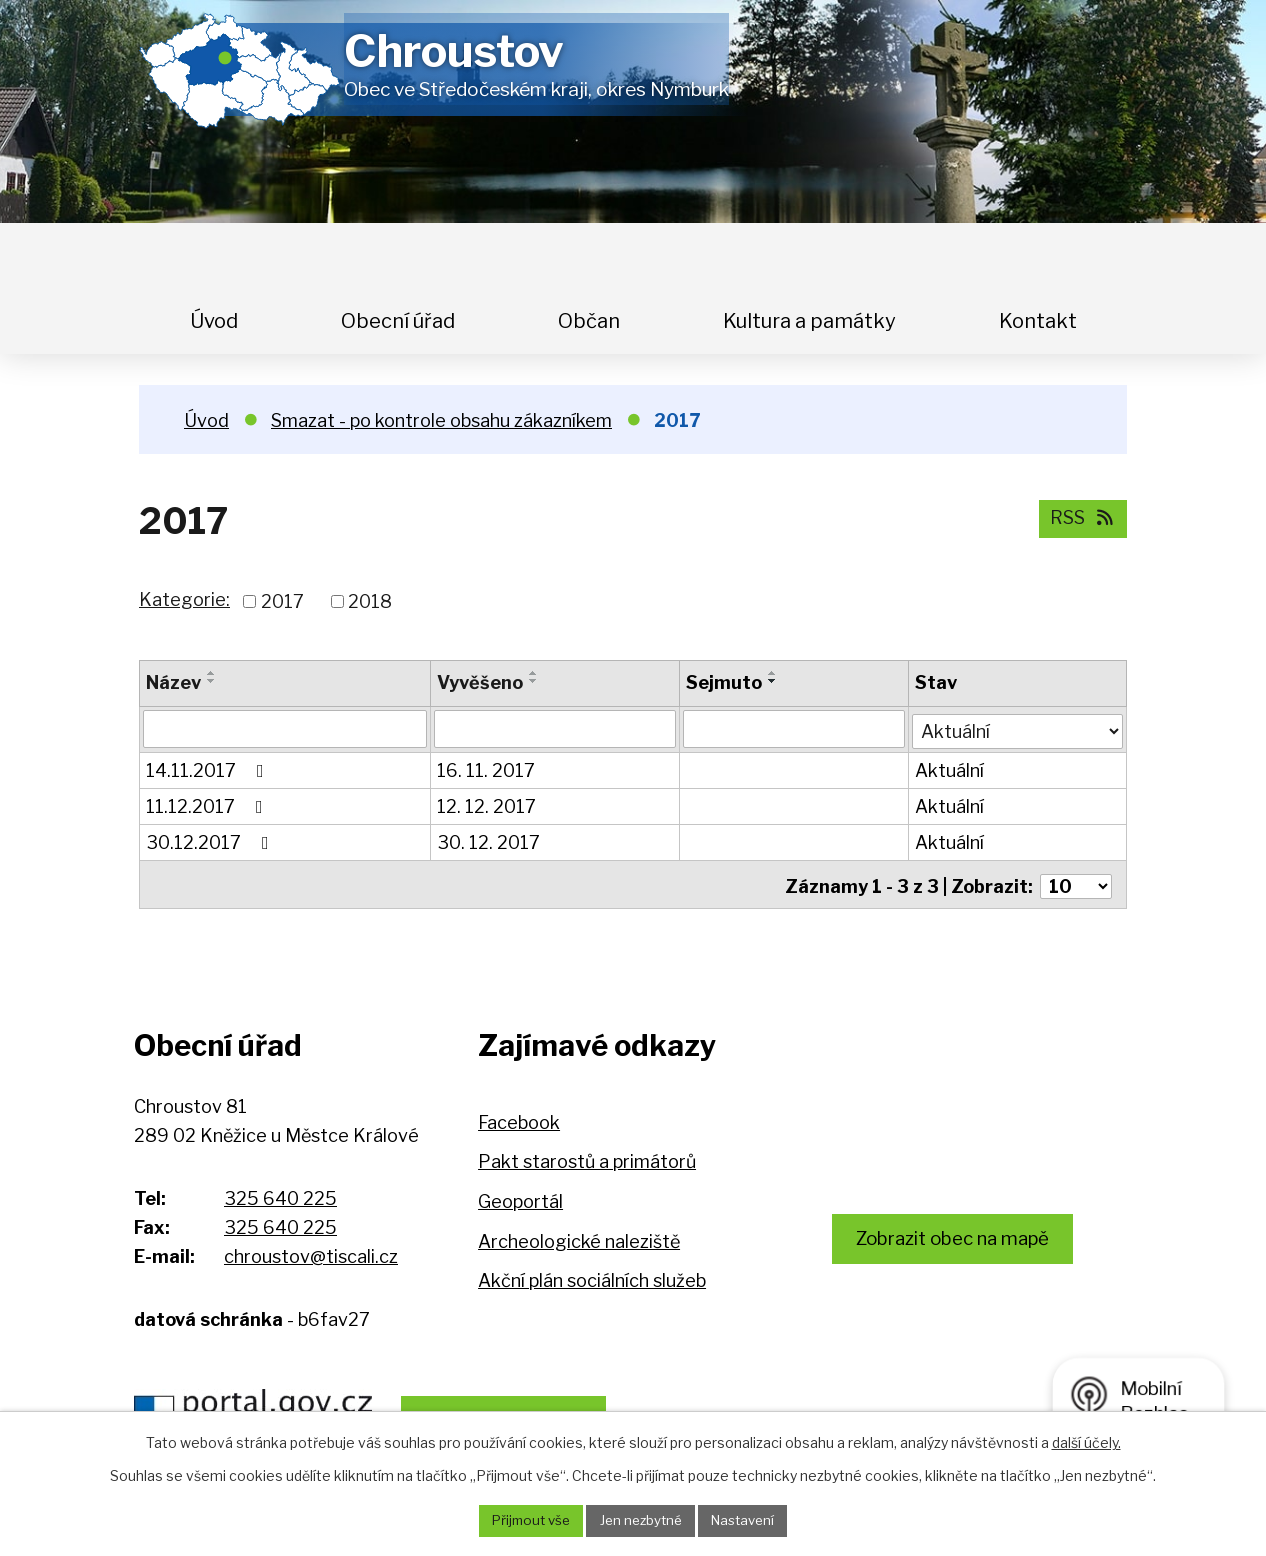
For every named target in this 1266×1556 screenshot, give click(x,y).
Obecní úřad (398, 321)
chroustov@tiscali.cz (311, 1256)
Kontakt (1038, 321)
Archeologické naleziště (579, 1241)
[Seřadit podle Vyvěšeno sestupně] (534, 681)
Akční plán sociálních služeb (592, 1280)
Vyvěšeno (480, 682)
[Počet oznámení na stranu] (1076, 881)
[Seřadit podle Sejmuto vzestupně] (774, 673)
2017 (282, 601)
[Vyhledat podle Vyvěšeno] (555, 729)
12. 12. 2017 (486, 805)
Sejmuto (725, 682)
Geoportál (520, 1201)
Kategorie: (184, 599)
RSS (1080, 517)
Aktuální (950, 769)
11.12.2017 (208, 805)
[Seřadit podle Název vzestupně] (212, 673)
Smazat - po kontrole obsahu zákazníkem (441, 420)
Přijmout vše (524, 1520)
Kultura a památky (809, 321)
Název (173, 682)
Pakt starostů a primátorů (587, 1161)
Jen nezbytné (640, 1520)
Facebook (519, 1122)
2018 (370, 601)
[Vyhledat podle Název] (285, 729)
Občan (589, 321)
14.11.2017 (209, 769)
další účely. (1086, 1440)
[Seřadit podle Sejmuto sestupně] (774, 681)
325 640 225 (280, 1198)
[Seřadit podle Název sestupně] (212, 681)
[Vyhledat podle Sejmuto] (795, 729)
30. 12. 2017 (488, 841)
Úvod (214, 321)
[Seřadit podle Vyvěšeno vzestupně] (534, 673)
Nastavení (749, 1520)
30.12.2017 (211, 841)
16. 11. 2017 (486, 769)
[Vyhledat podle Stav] (1018, 727)
